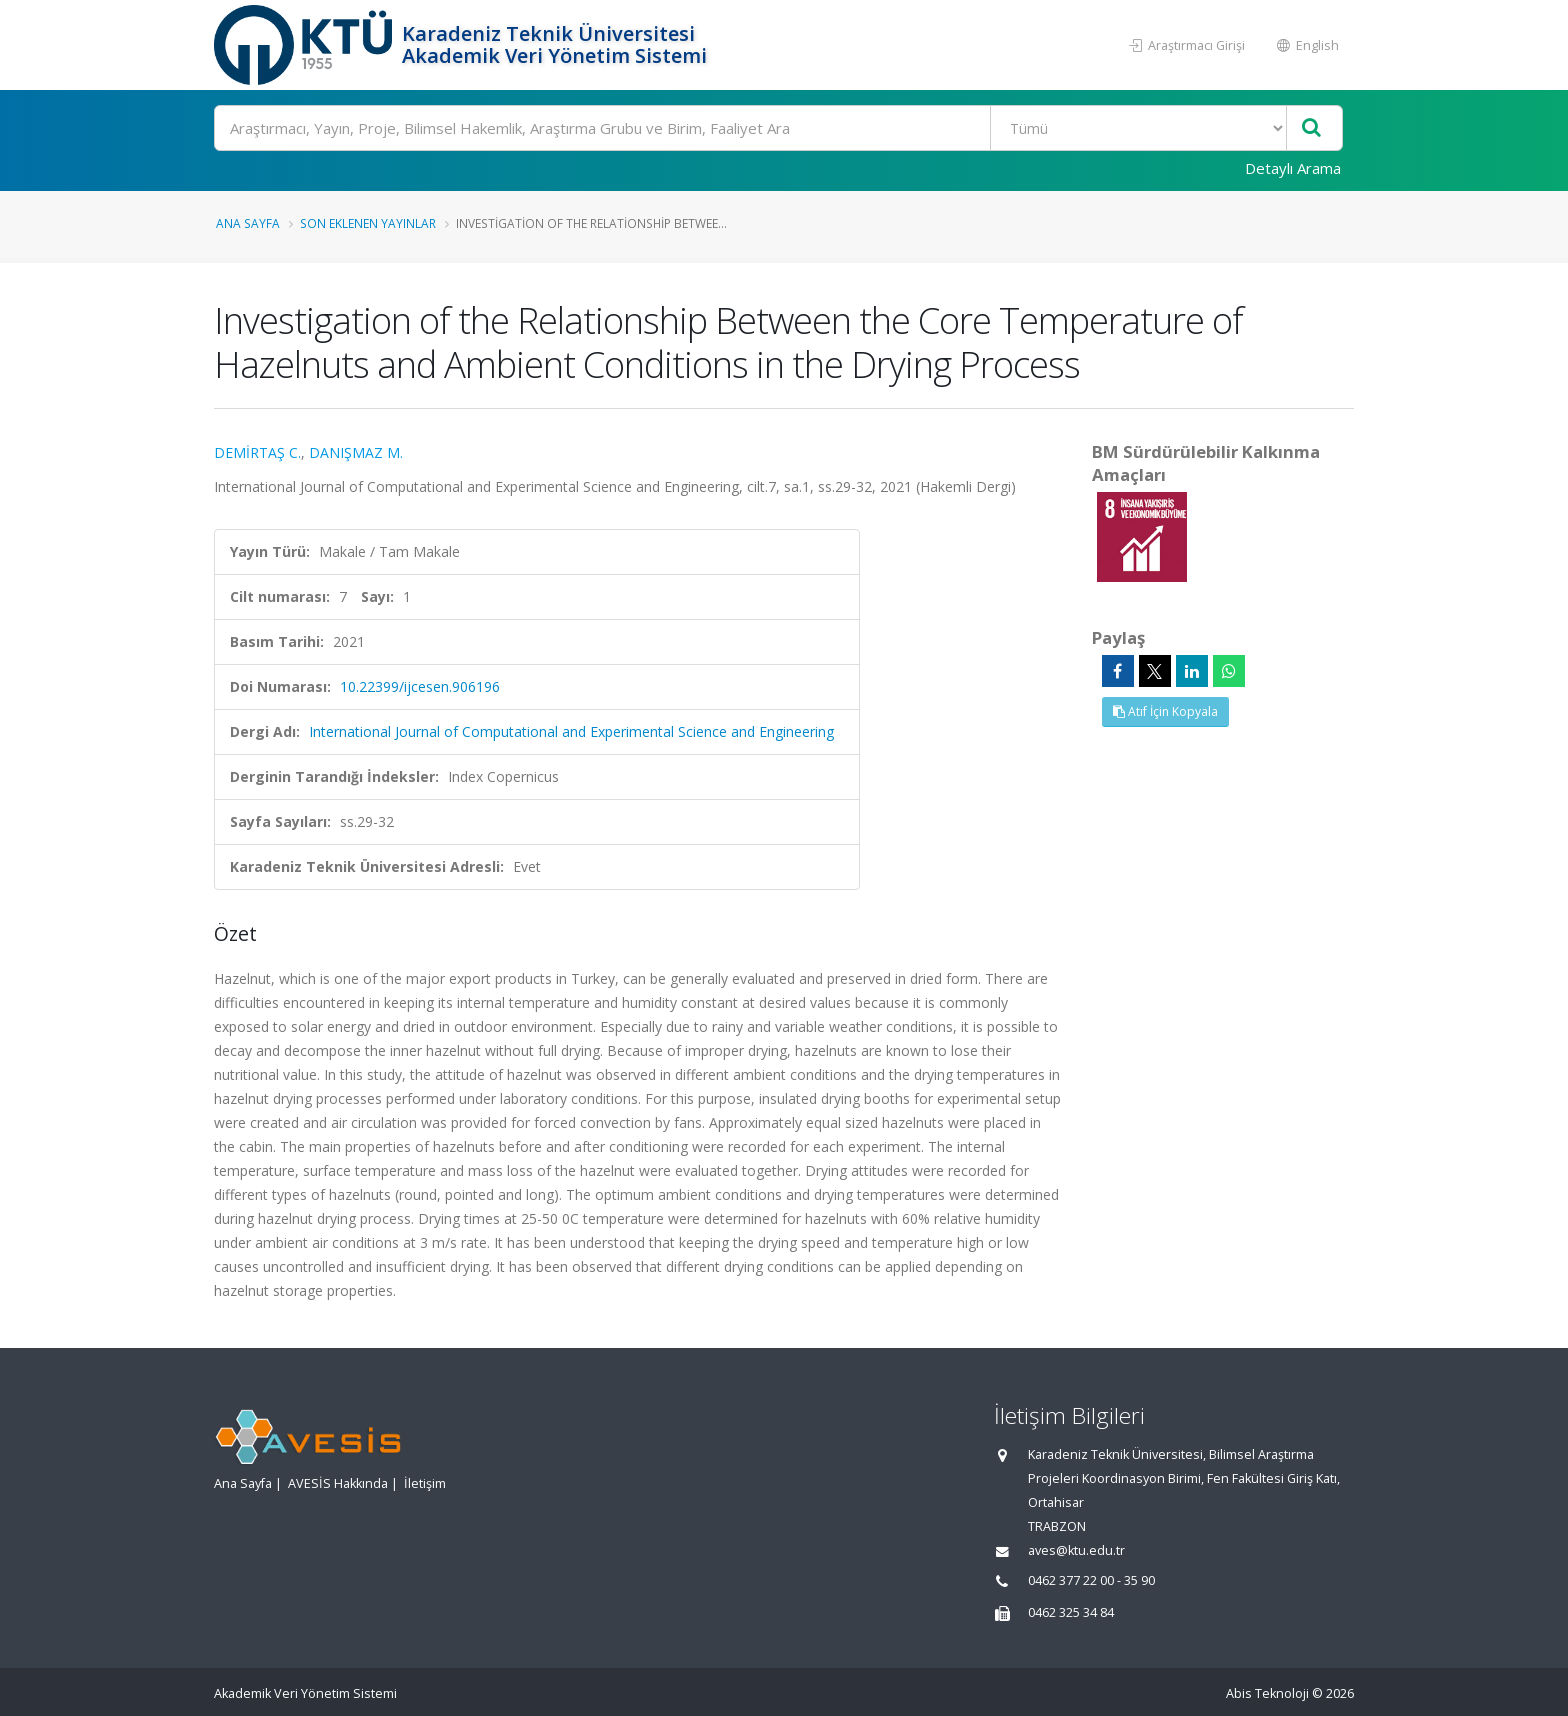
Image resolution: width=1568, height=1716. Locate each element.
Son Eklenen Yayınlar (368, 223)
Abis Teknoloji (1267, 1693)
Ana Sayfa (248, 223)
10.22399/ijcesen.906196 (420, 686)
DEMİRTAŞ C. (257, 452)
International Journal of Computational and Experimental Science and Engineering (571, 731)
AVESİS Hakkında (338, 1483)
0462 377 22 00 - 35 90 (1091, 1580)
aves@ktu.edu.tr (1076, 1550)
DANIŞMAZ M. (356, 452)
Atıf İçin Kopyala (1165, 711)
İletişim (425, 1483)
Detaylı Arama (1293, 168)
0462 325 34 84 (1071, 1612)
